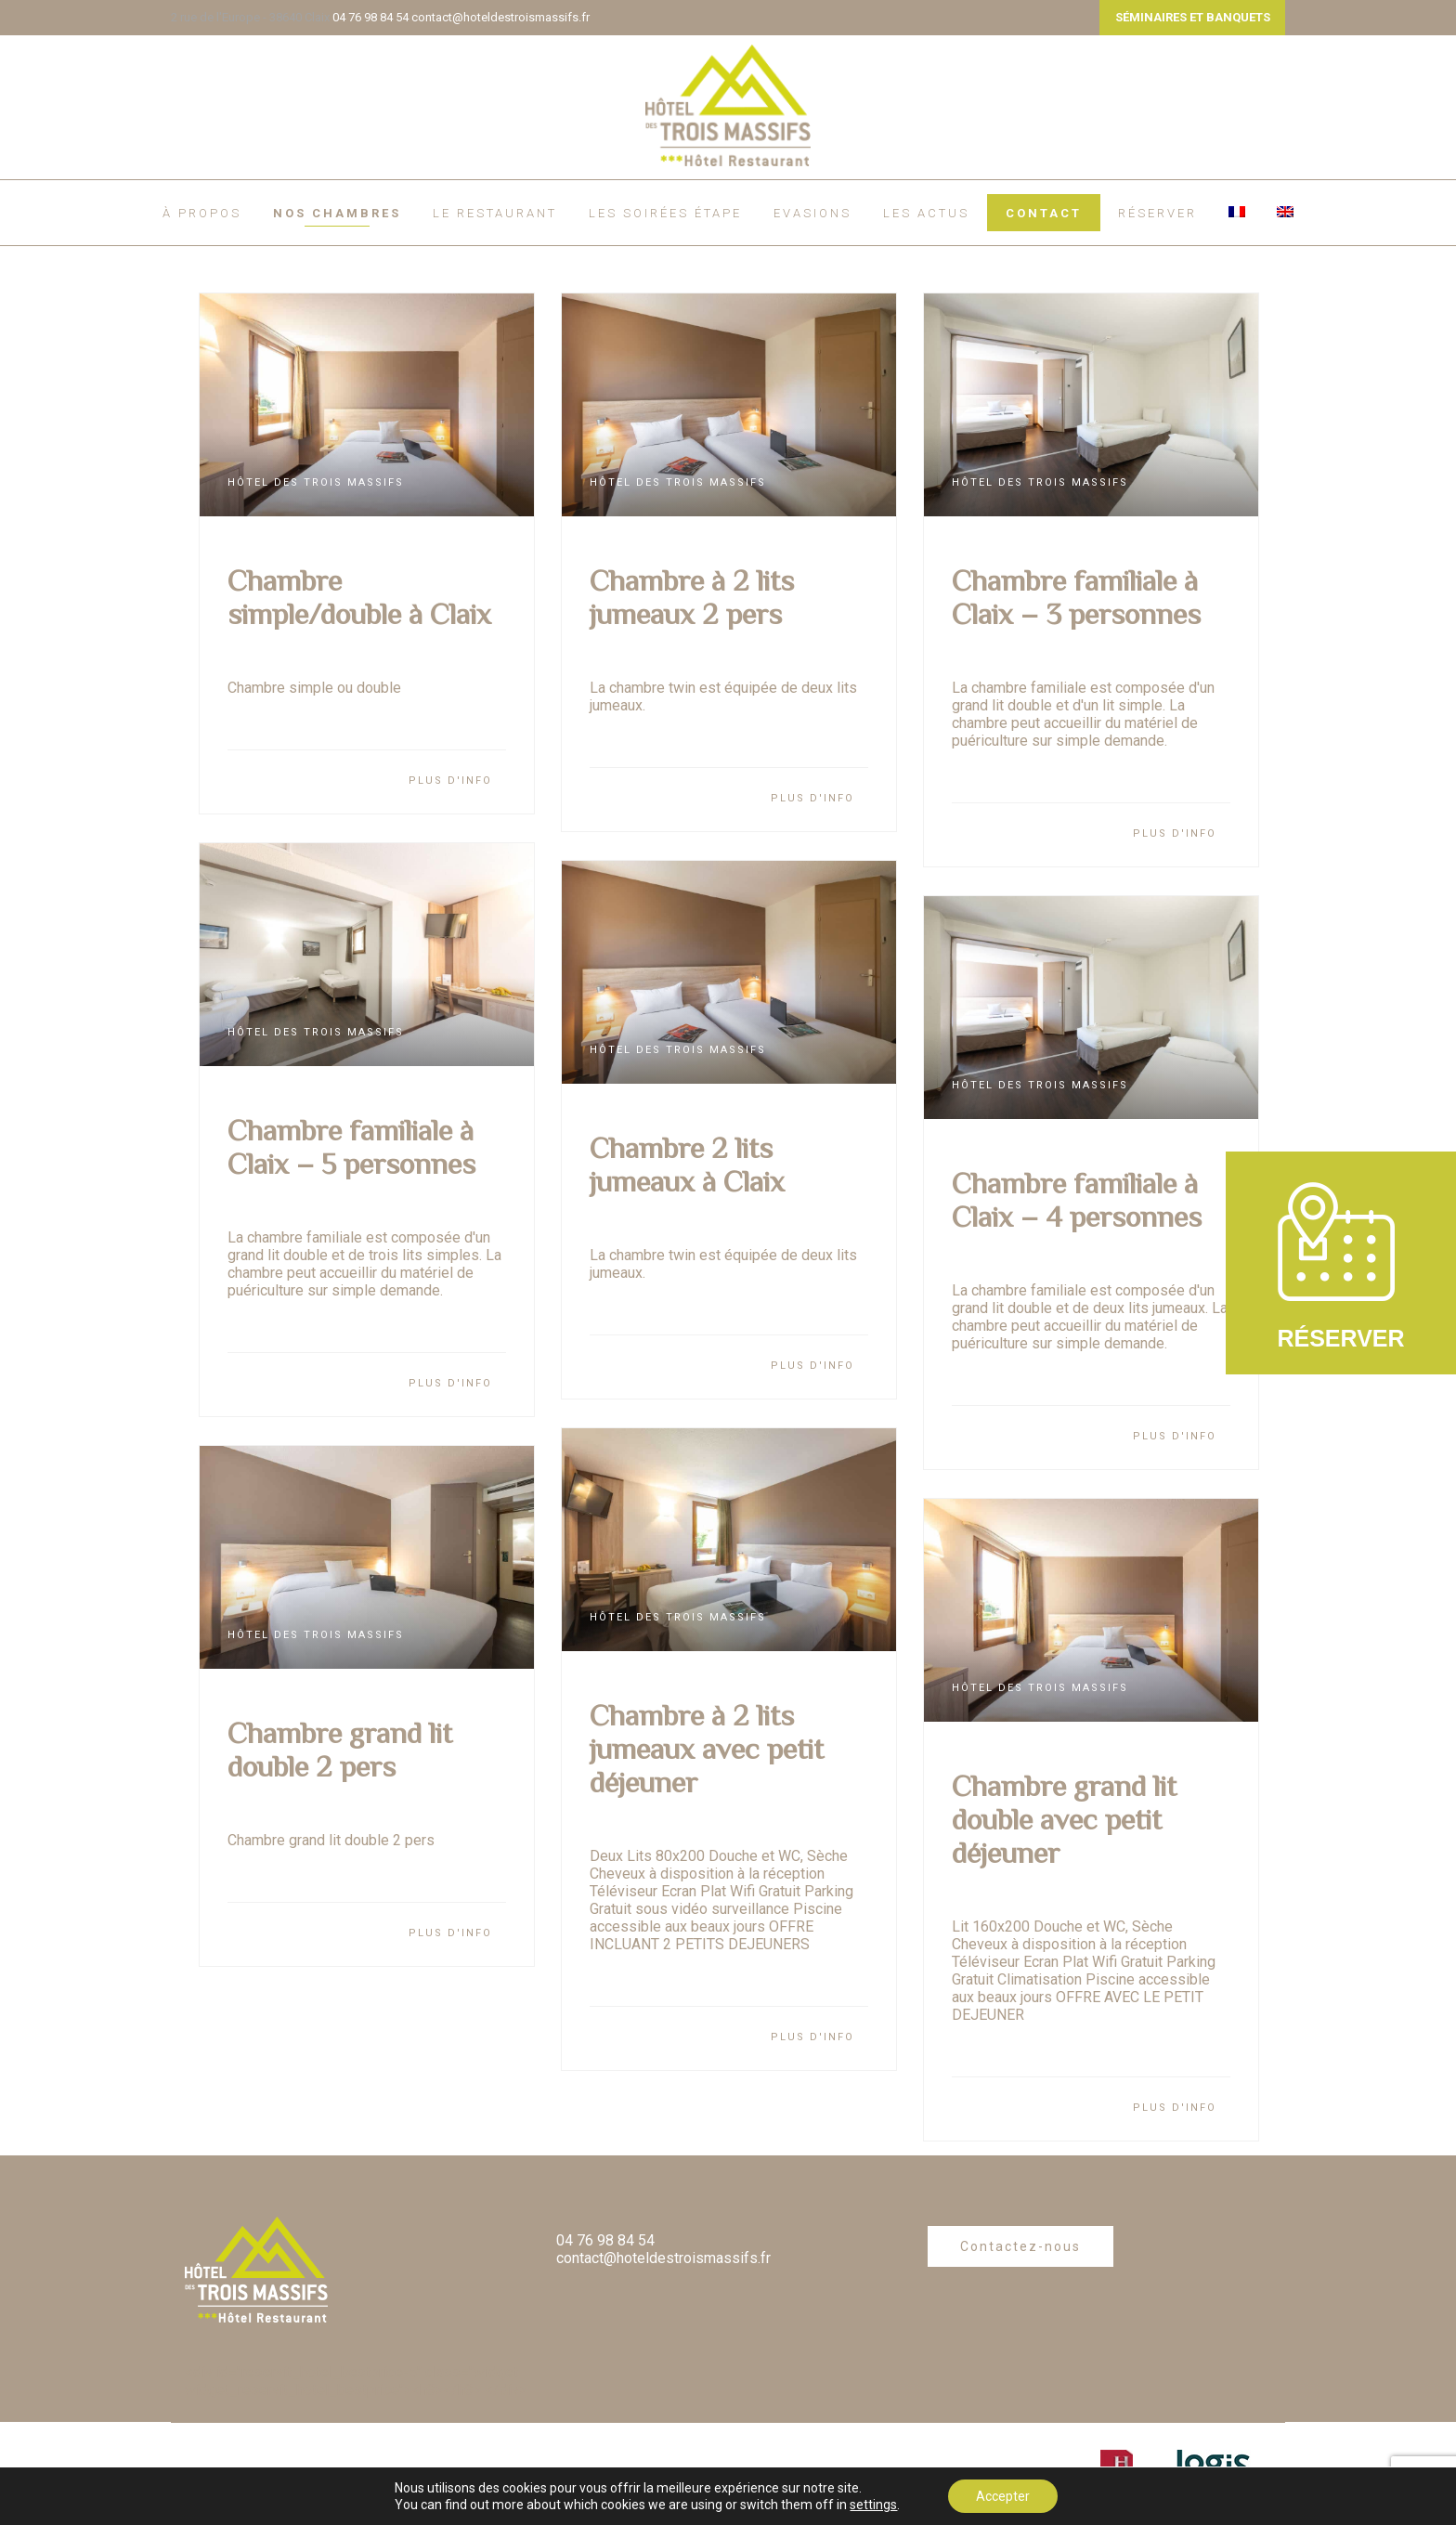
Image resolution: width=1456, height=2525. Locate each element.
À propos (201, 213)
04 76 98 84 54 (370, 17)
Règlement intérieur (317, 2473)
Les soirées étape (665, 213)
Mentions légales (524, 2473)
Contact (1044, 213)
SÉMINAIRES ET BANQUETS (1192, 17)
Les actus (926, 213)
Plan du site (386, 2503)
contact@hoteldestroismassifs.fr (500, 17)
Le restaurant (495, 213)
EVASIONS (813, 213)
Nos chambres (337, 213)
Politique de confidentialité (252, 2503)
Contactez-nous (1020, 2246)
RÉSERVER (1157, 213)
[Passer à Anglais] (1285, 211)
